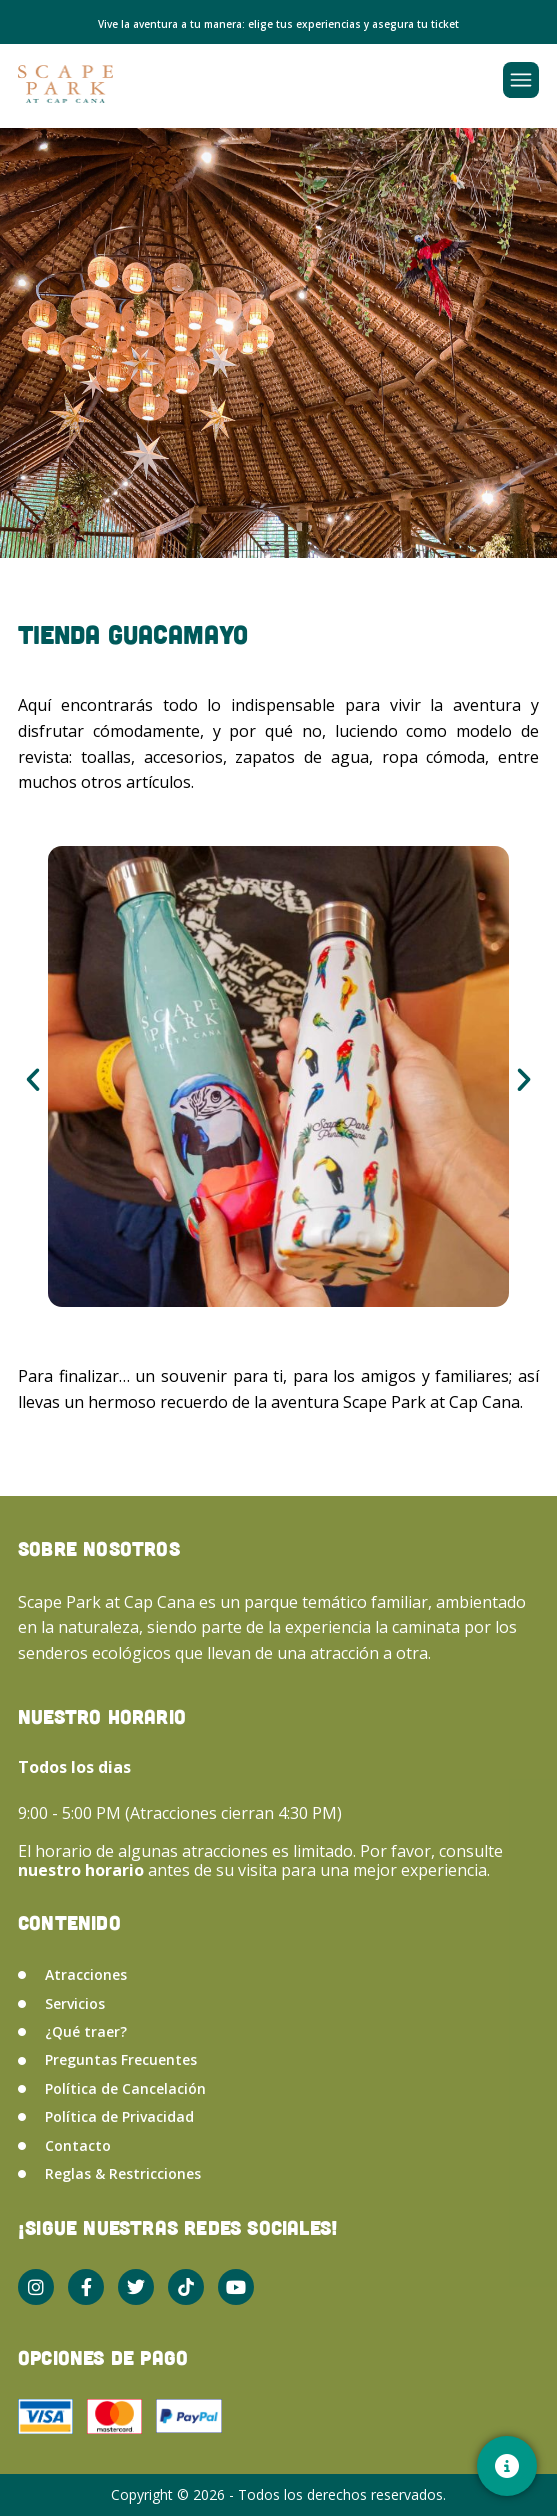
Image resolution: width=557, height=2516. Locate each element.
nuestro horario (83, 1870)
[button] (33, 1080)
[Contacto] (507, 2466)
